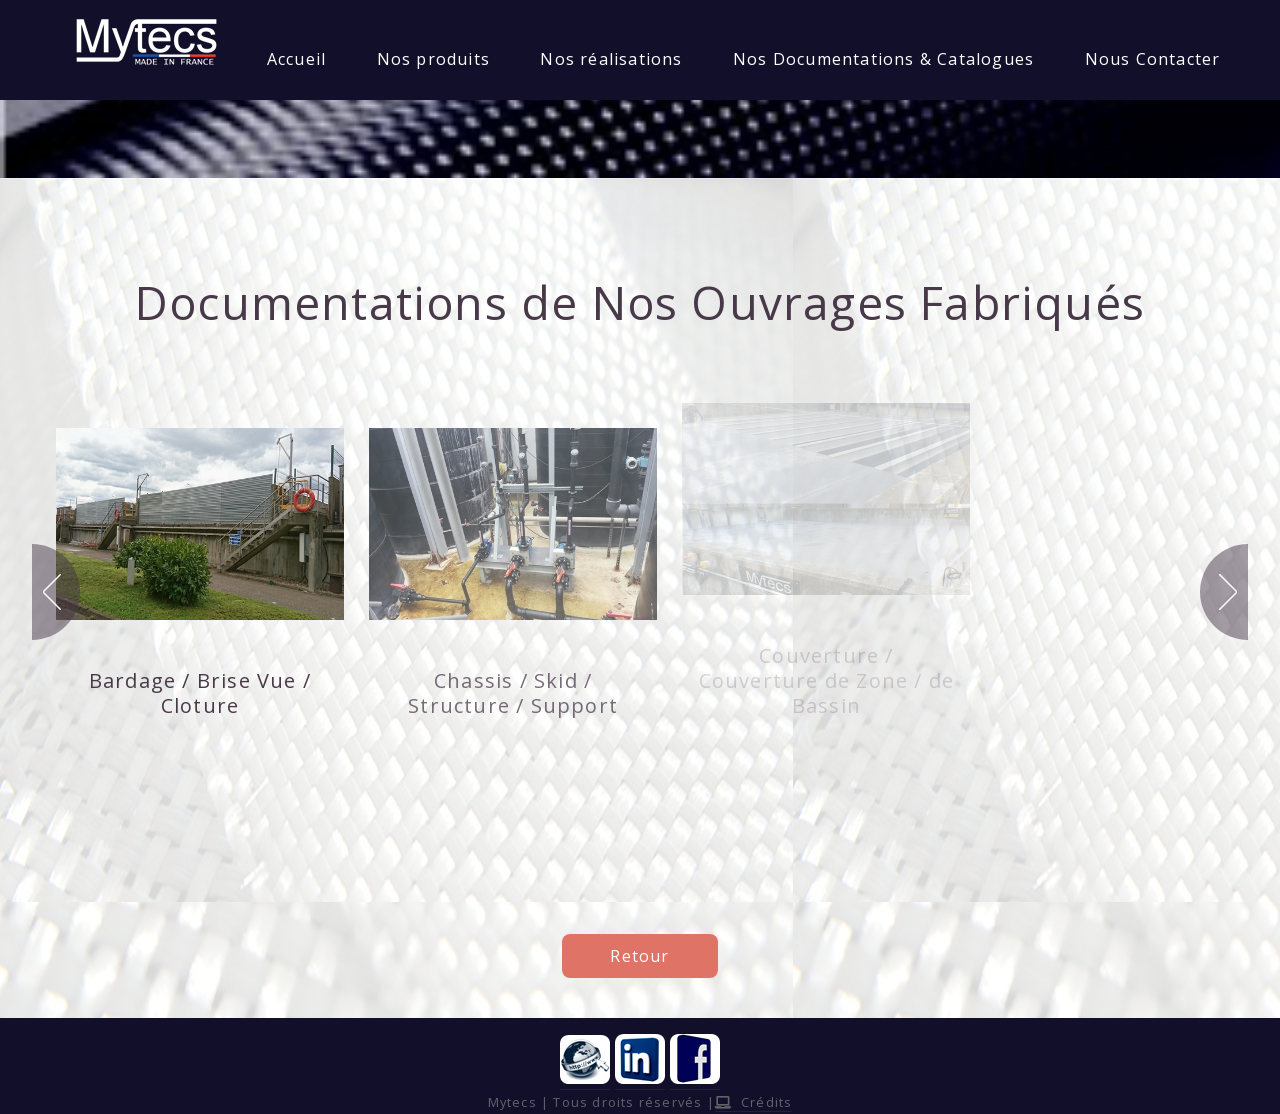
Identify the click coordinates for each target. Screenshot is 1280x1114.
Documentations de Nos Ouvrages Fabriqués (640, 302)
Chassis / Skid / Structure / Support (513, 693)
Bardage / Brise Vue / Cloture (200, 693)
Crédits (753, 1102)
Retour (639, 956)
